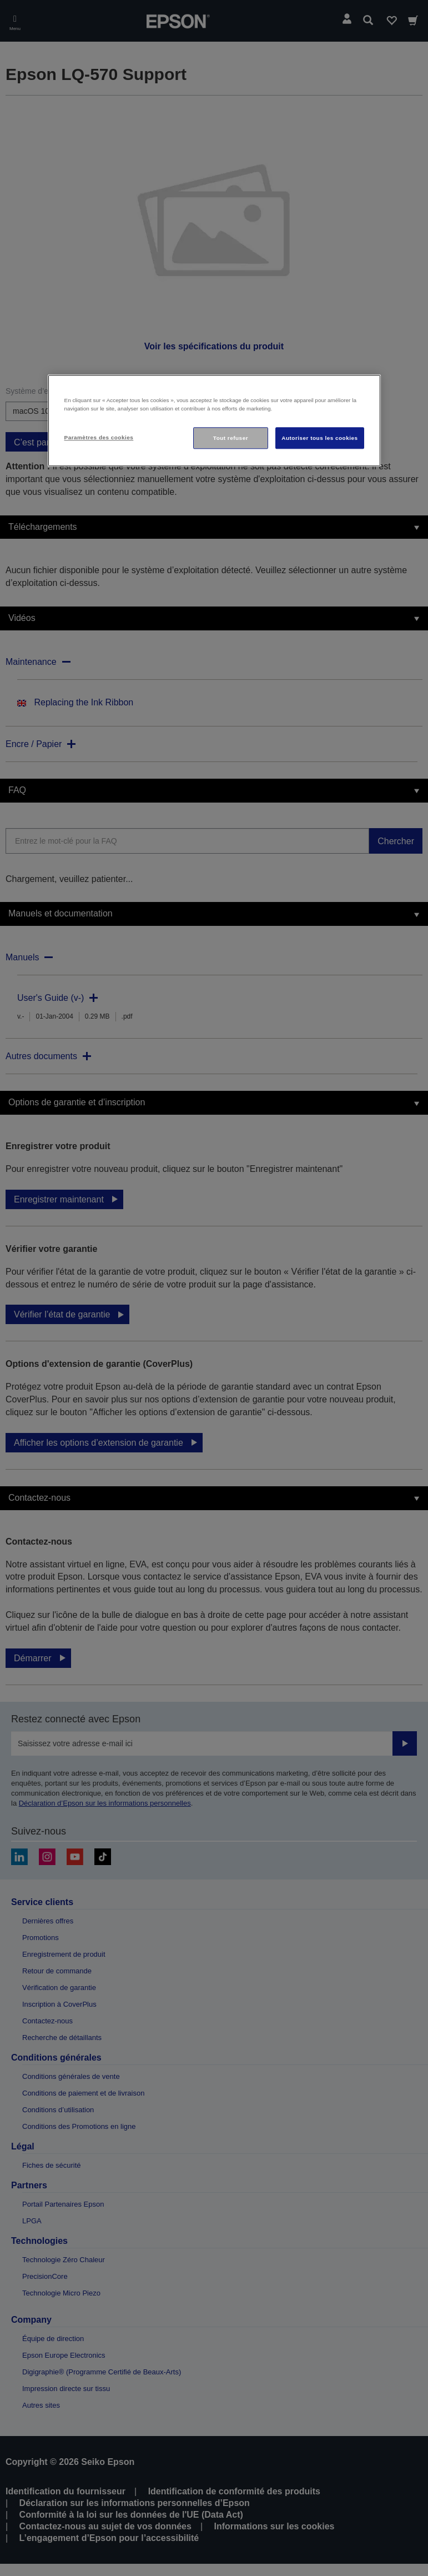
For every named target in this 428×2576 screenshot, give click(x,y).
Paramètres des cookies (99, 437)
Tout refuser (230, 438)
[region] (214, 420)
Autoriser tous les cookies (319, 438)
